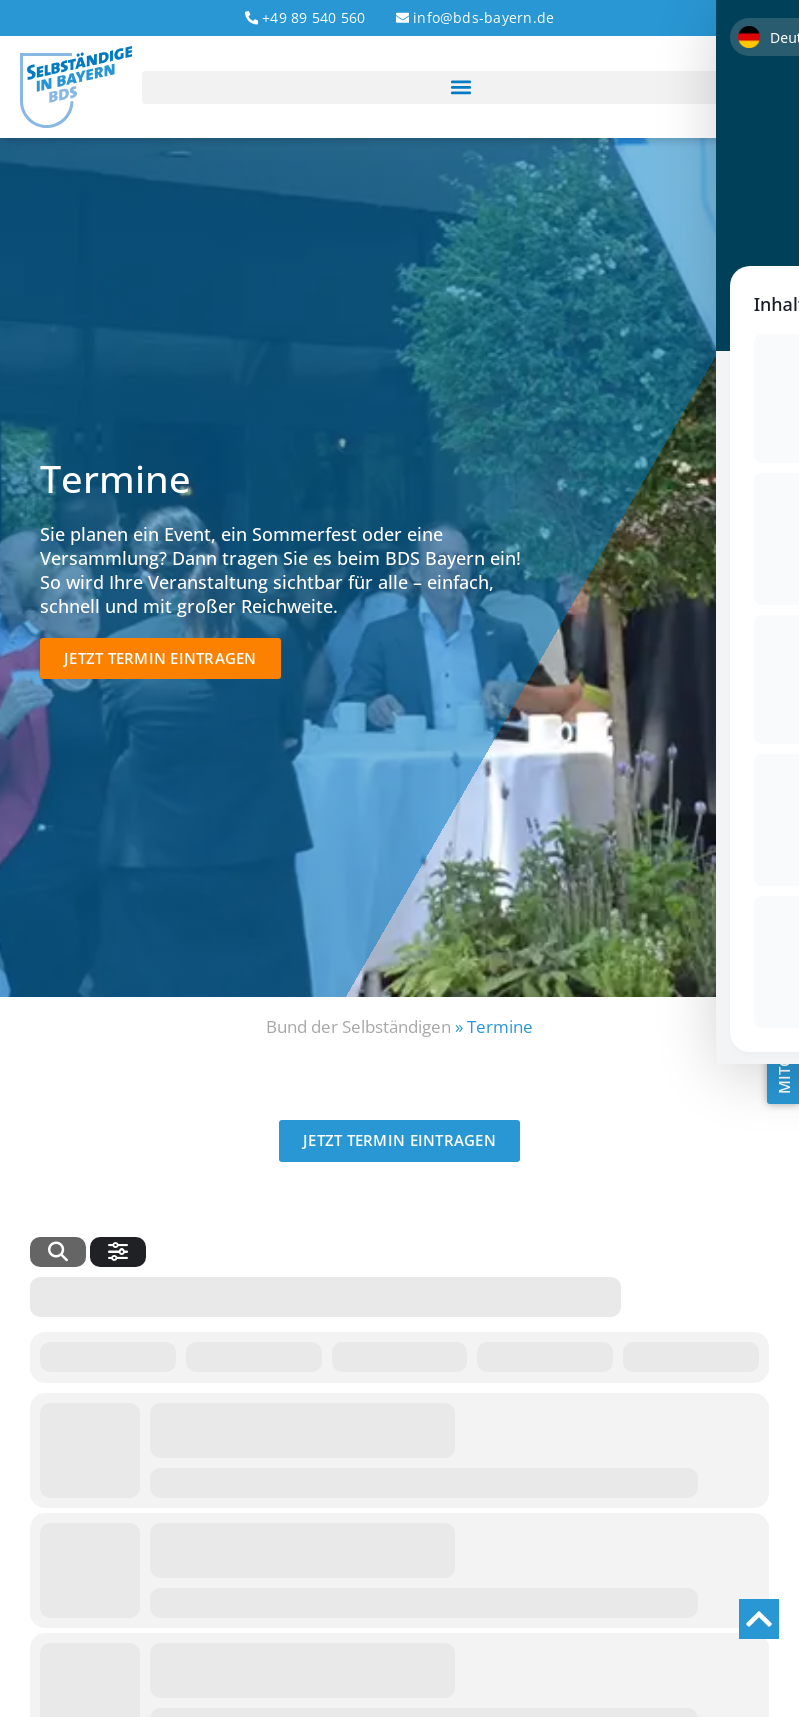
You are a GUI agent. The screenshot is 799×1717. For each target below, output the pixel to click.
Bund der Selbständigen (358, 1026)
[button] (460, 87)
